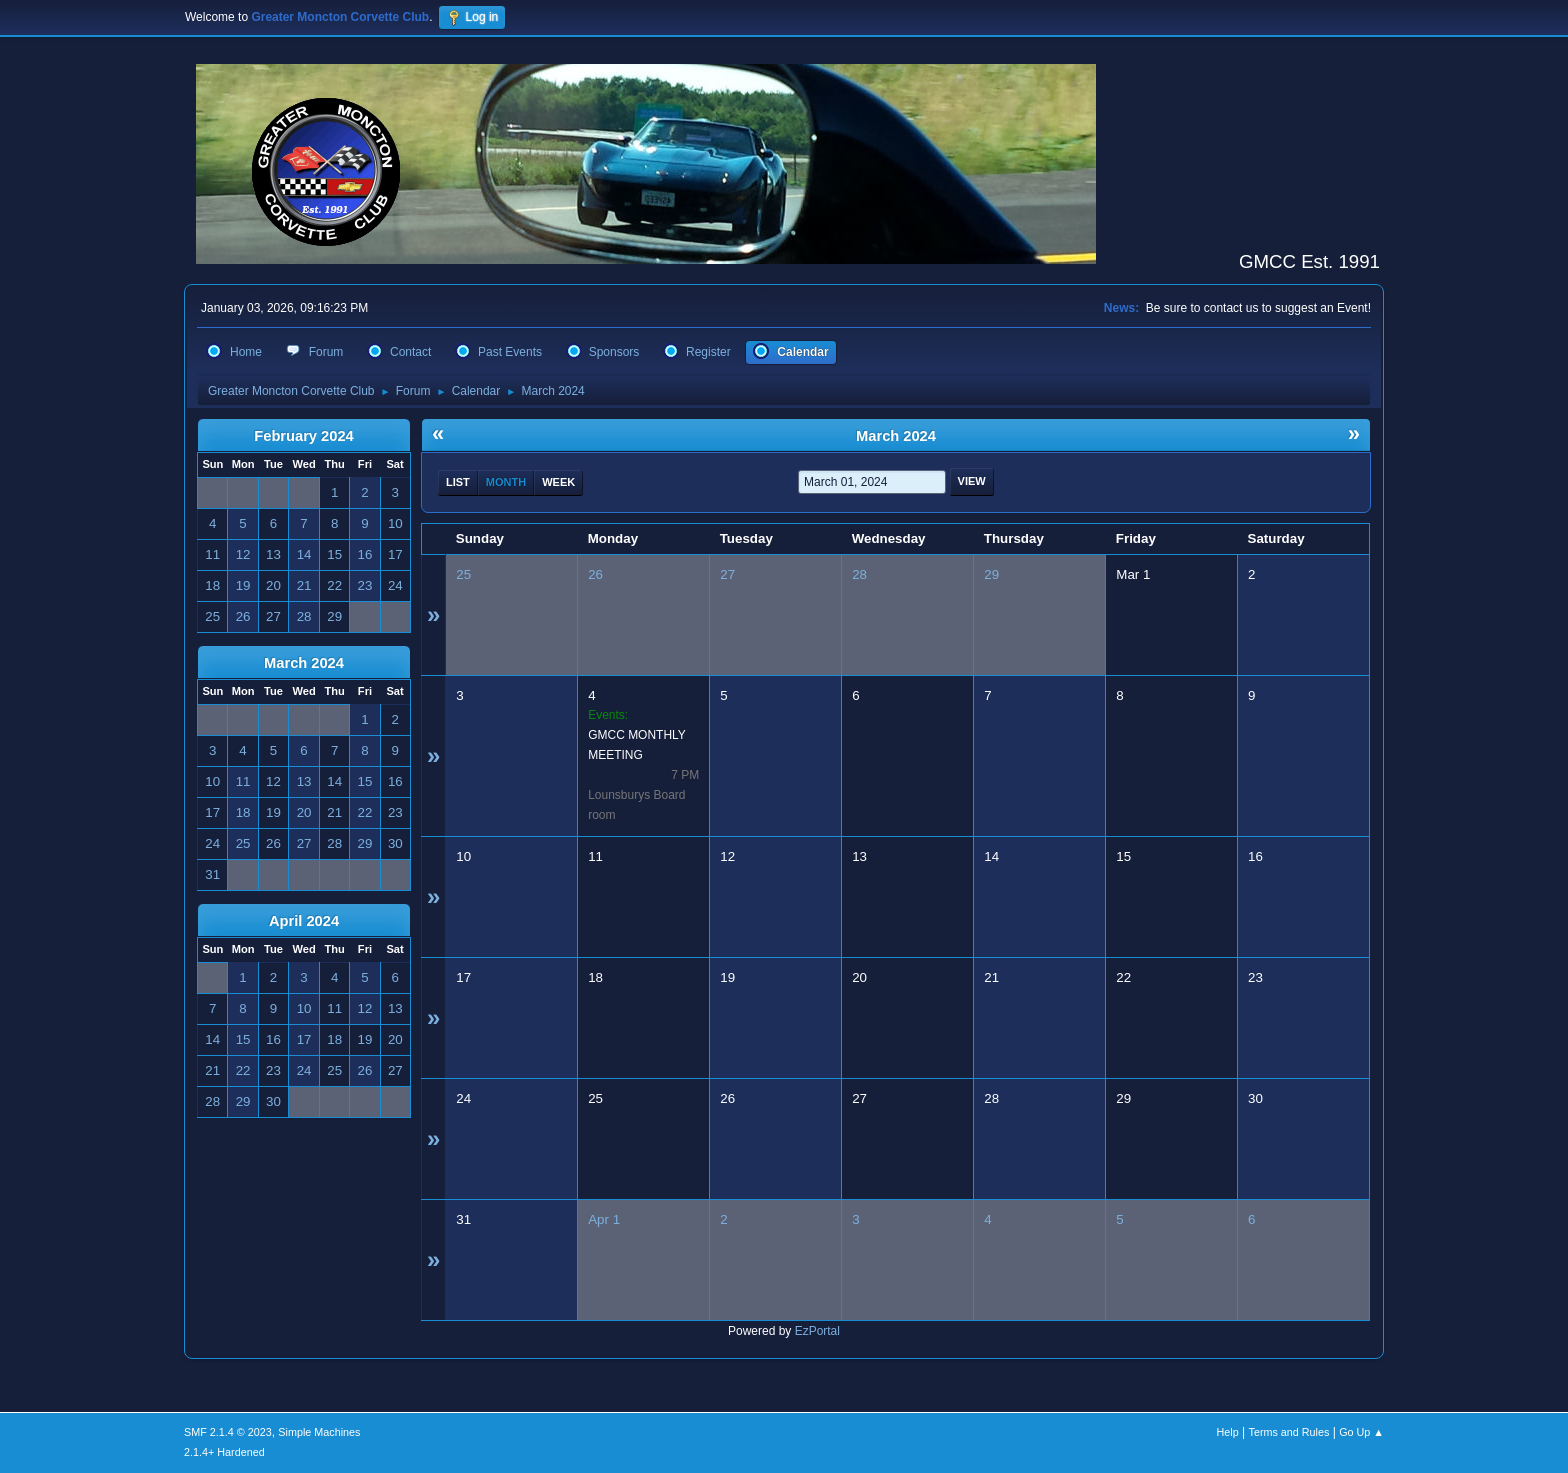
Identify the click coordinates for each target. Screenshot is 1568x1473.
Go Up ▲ (1361, 1432)
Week (558, 482)
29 (991, 574)
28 (859, 574)
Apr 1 (604, 1219)
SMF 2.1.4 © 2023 (228, 1432)
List (458, 482)
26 (595, 574)
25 (463, 574)
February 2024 (303, 436)
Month (506, 482)
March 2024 (304, 663)
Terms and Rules (1289, 1432)
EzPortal (817, 1331)
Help (1228, 1432)
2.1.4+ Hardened (224, 1452)
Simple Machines (319, 1432)
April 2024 (304, 921)
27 (727, 574)
